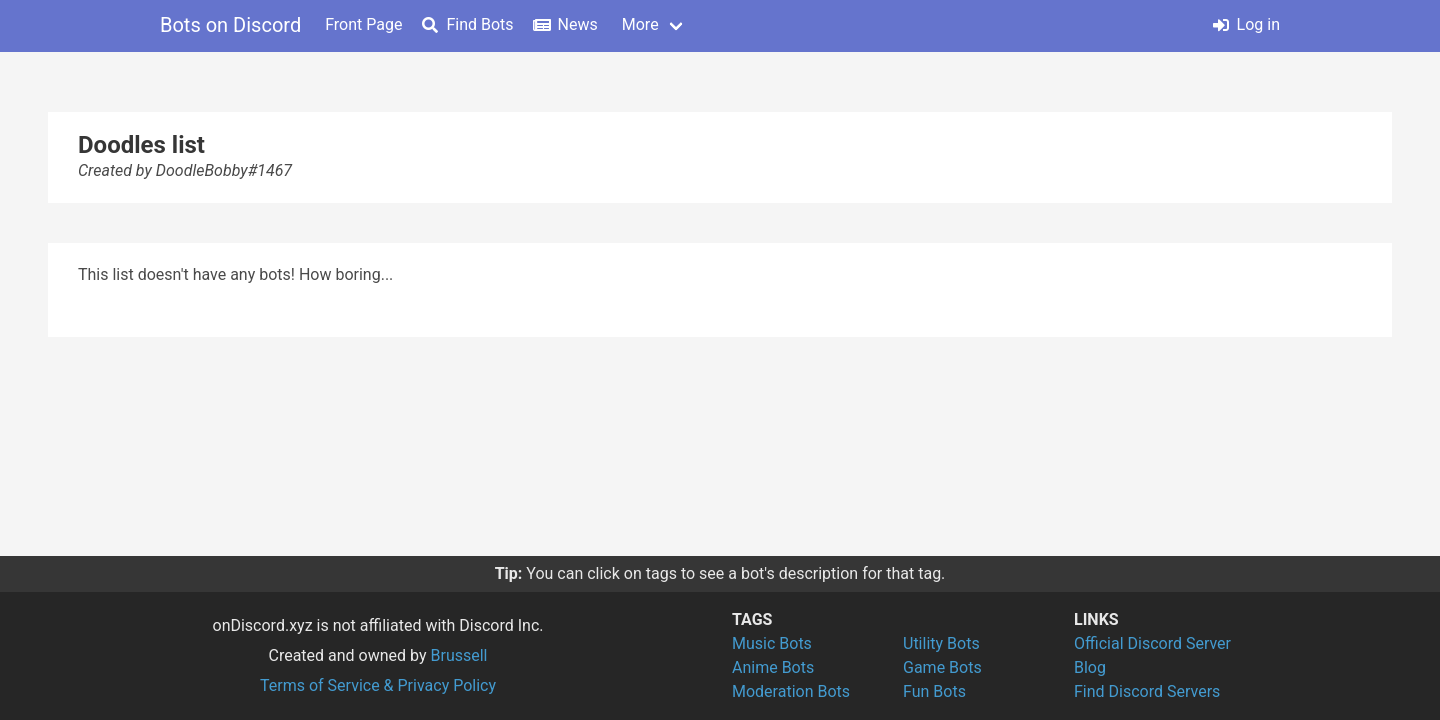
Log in (1246, 24)
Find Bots (467, 24)
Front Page (363, 24)
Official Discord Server (1152, 643)
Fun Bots (934, 691)
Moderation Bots (791, 691)
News (566, 24)
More (640, 24)
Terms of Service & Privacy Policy (378, 685)
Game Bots (942, 667)
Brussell (459, 655)
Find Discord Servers (1147, 691)
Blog (1090, 667)
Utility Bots (941, 643)
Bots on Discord (230, 25)
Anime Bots (773, 667)
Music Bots (772, 643)
